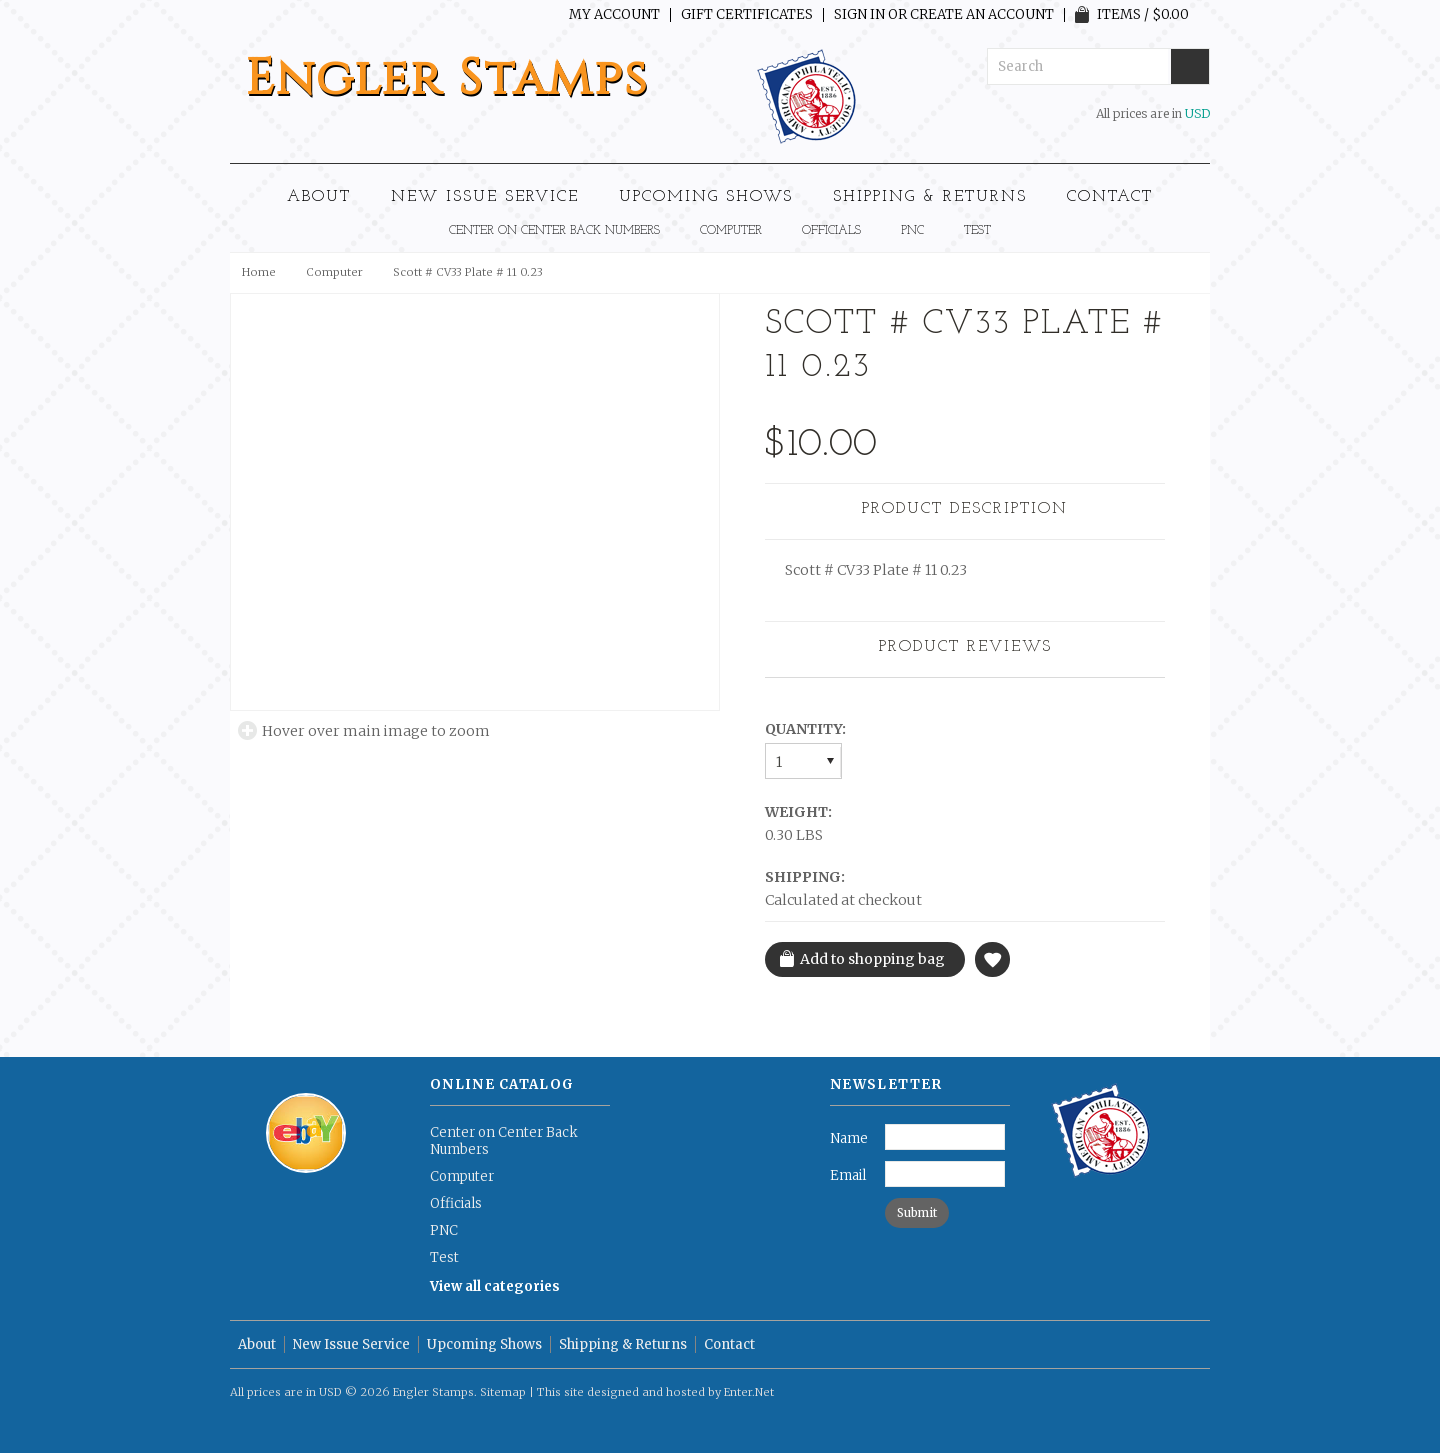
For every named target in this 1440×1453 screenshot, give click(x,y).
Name (849, 1138)
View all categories (495, 1286)
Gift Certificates (747, 15)
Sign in (859, 15)
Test (977, 231)
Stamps (447, 79)
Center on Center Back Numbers (554, 231)
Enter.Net (749, 1392)
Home (259, 272)
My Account (614, 15)
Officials (831, 231)
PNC (912, 231)
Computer (731, 231)
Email (848, 1175)
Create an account (982, 15)
